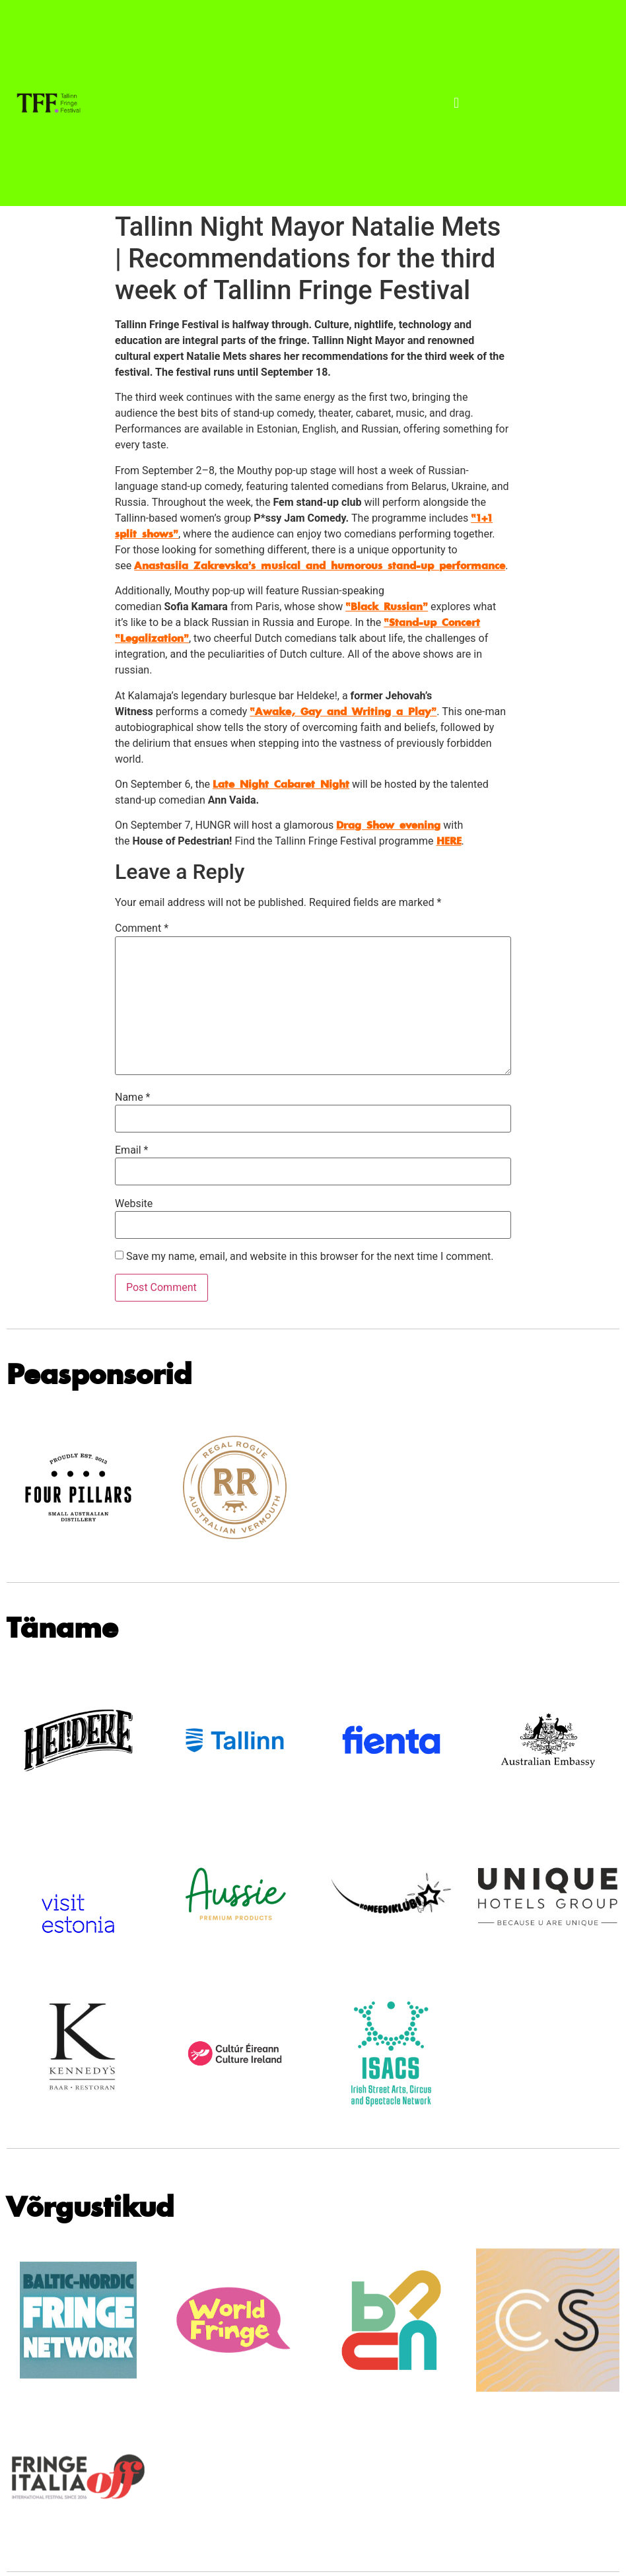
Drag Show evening (388, 825)
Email (131, 1150)
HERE (449, 841)
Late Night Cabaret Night (281, 784)
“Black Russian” (386, 606)
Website (134, 1204)
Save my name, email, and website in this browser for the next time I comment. (310, 1256)
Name (133, 1097)
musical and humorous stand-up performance (319, 565)
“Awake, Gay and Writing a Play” (343, 711)
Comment (141, 928)
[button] (456, 103)
